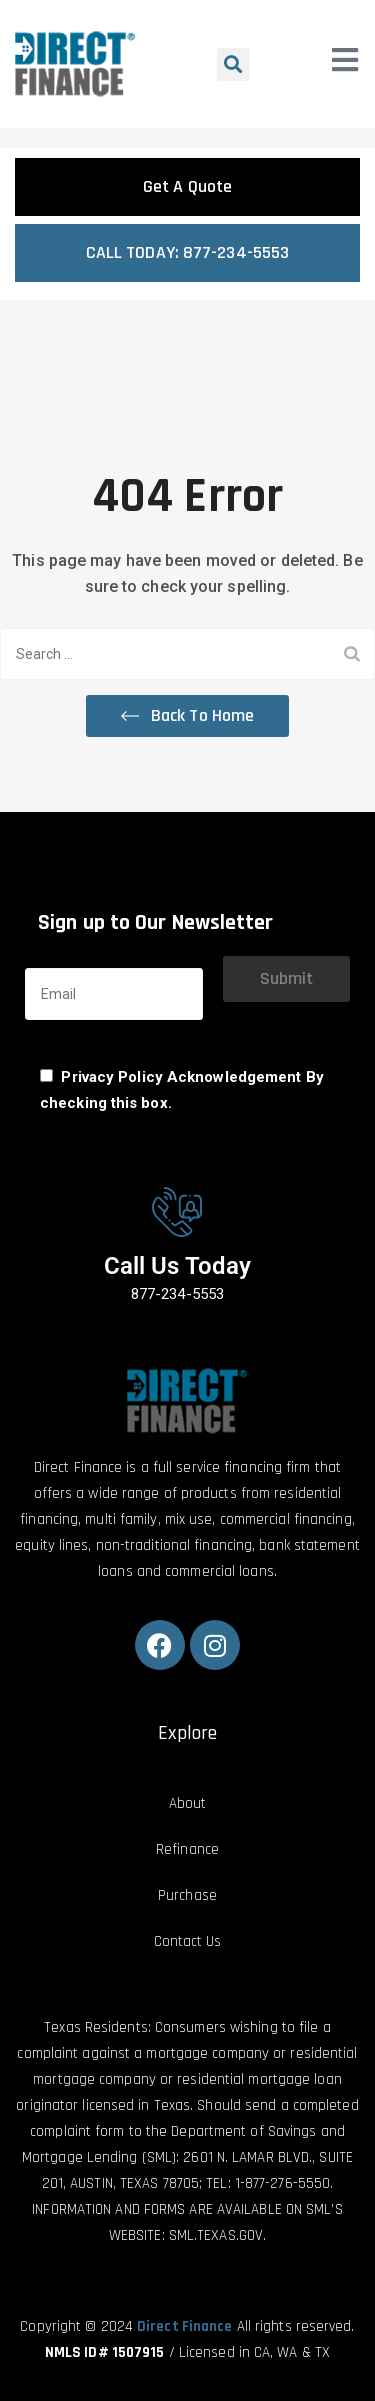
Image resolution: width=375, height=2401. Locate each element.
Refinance (187, 1849)
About (188, 1803)
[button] (233, 64)
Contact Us (188, 1941)
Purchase (187, 1895)
